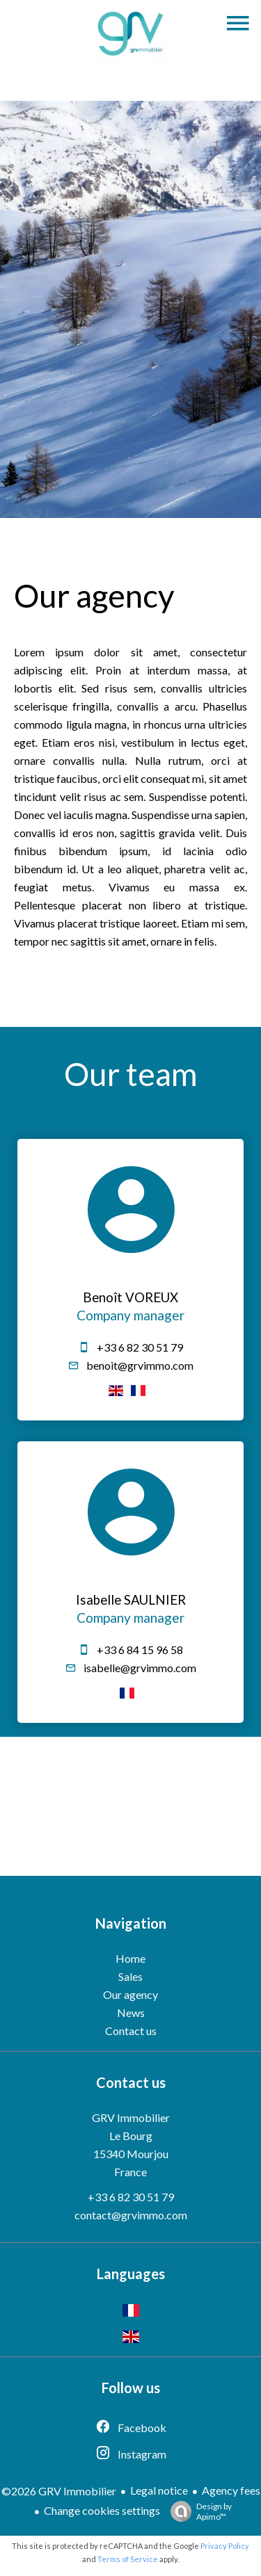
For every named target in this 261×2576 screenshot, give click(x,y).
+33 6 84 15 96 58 (140, 1649)
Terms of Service (127, 2558)
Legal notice (159, 2490)
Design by (198, 2511)
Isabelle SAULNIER (131, 1599)
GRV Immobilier (131, 2117)
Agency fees (231, 2490)
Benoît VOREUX (130, 1297)
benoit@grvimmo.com (139, 1365)
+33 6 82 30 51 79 (140, 1347)
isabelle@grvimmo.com (140, 1667)
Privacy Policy (224, 2545)
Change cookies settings (102, 2510)
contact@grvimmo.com (130, 2214)
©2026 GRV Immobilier (58, 2490)
